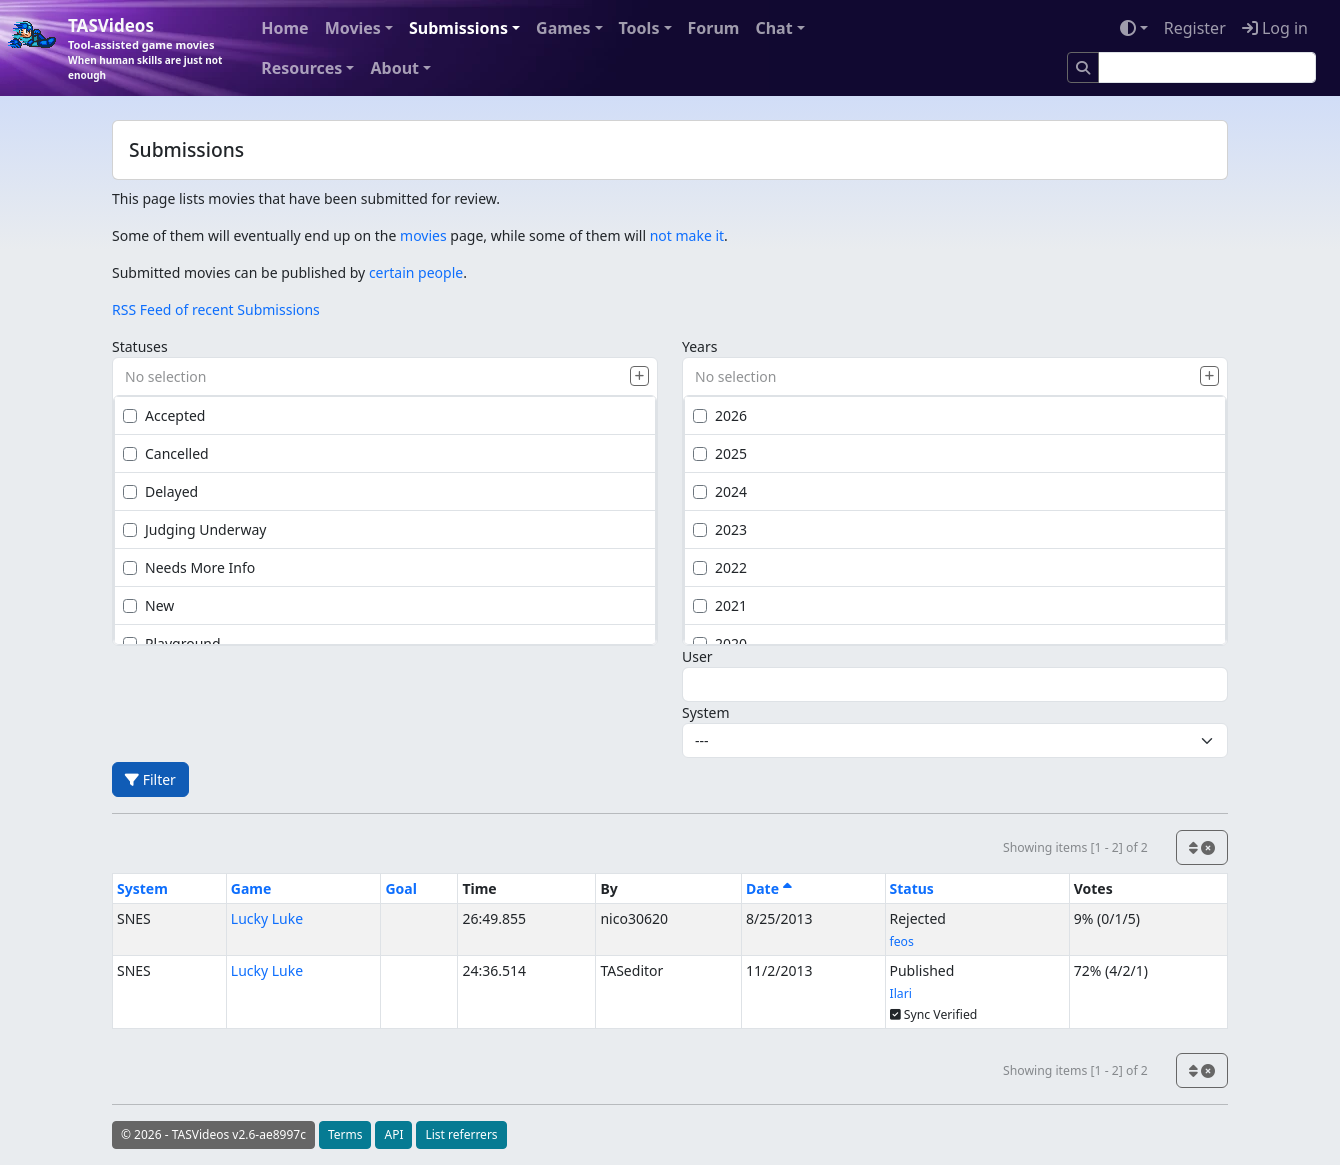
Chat (773, 28)
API (393, 1134)
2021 (720, 605)
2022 (720, 567)
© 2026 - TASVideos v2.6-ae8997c (213, 1134)
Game (251, 888)
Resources (301, 68)
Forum (714, 28)
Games (563, 28)
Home (284, 28)
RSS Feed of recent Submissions (216, 309)
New (148, 605)
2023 (720, 529)
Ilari (901, 993)
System (706, 712)
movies (423, 235)
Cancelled (166, 453)
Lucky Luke (267, 918)
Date (769, 888)
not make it (687, 235)
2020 (720, 643)
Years (699, 346)
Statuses (140, 346)
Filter (150, 779)
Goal (400, 888)
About (394, 68)
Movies (353, 28)
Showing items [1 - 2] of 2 (1075, 847)
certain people (416, 272)
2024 (720, 491)
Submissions (458, 28)
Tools (639, 28)
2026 (720, 415)
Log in (1275, 28)
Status (912, 888)
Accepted (164, 415)
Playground (172, 643)
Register (1195, 28)
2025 (720, 453)
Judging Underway (194, 529)
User (697, 656)
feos (902, 941)
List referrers (461, 1134)
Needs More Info (189, 567)
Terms (345, 1134)
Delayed (160, 491)
